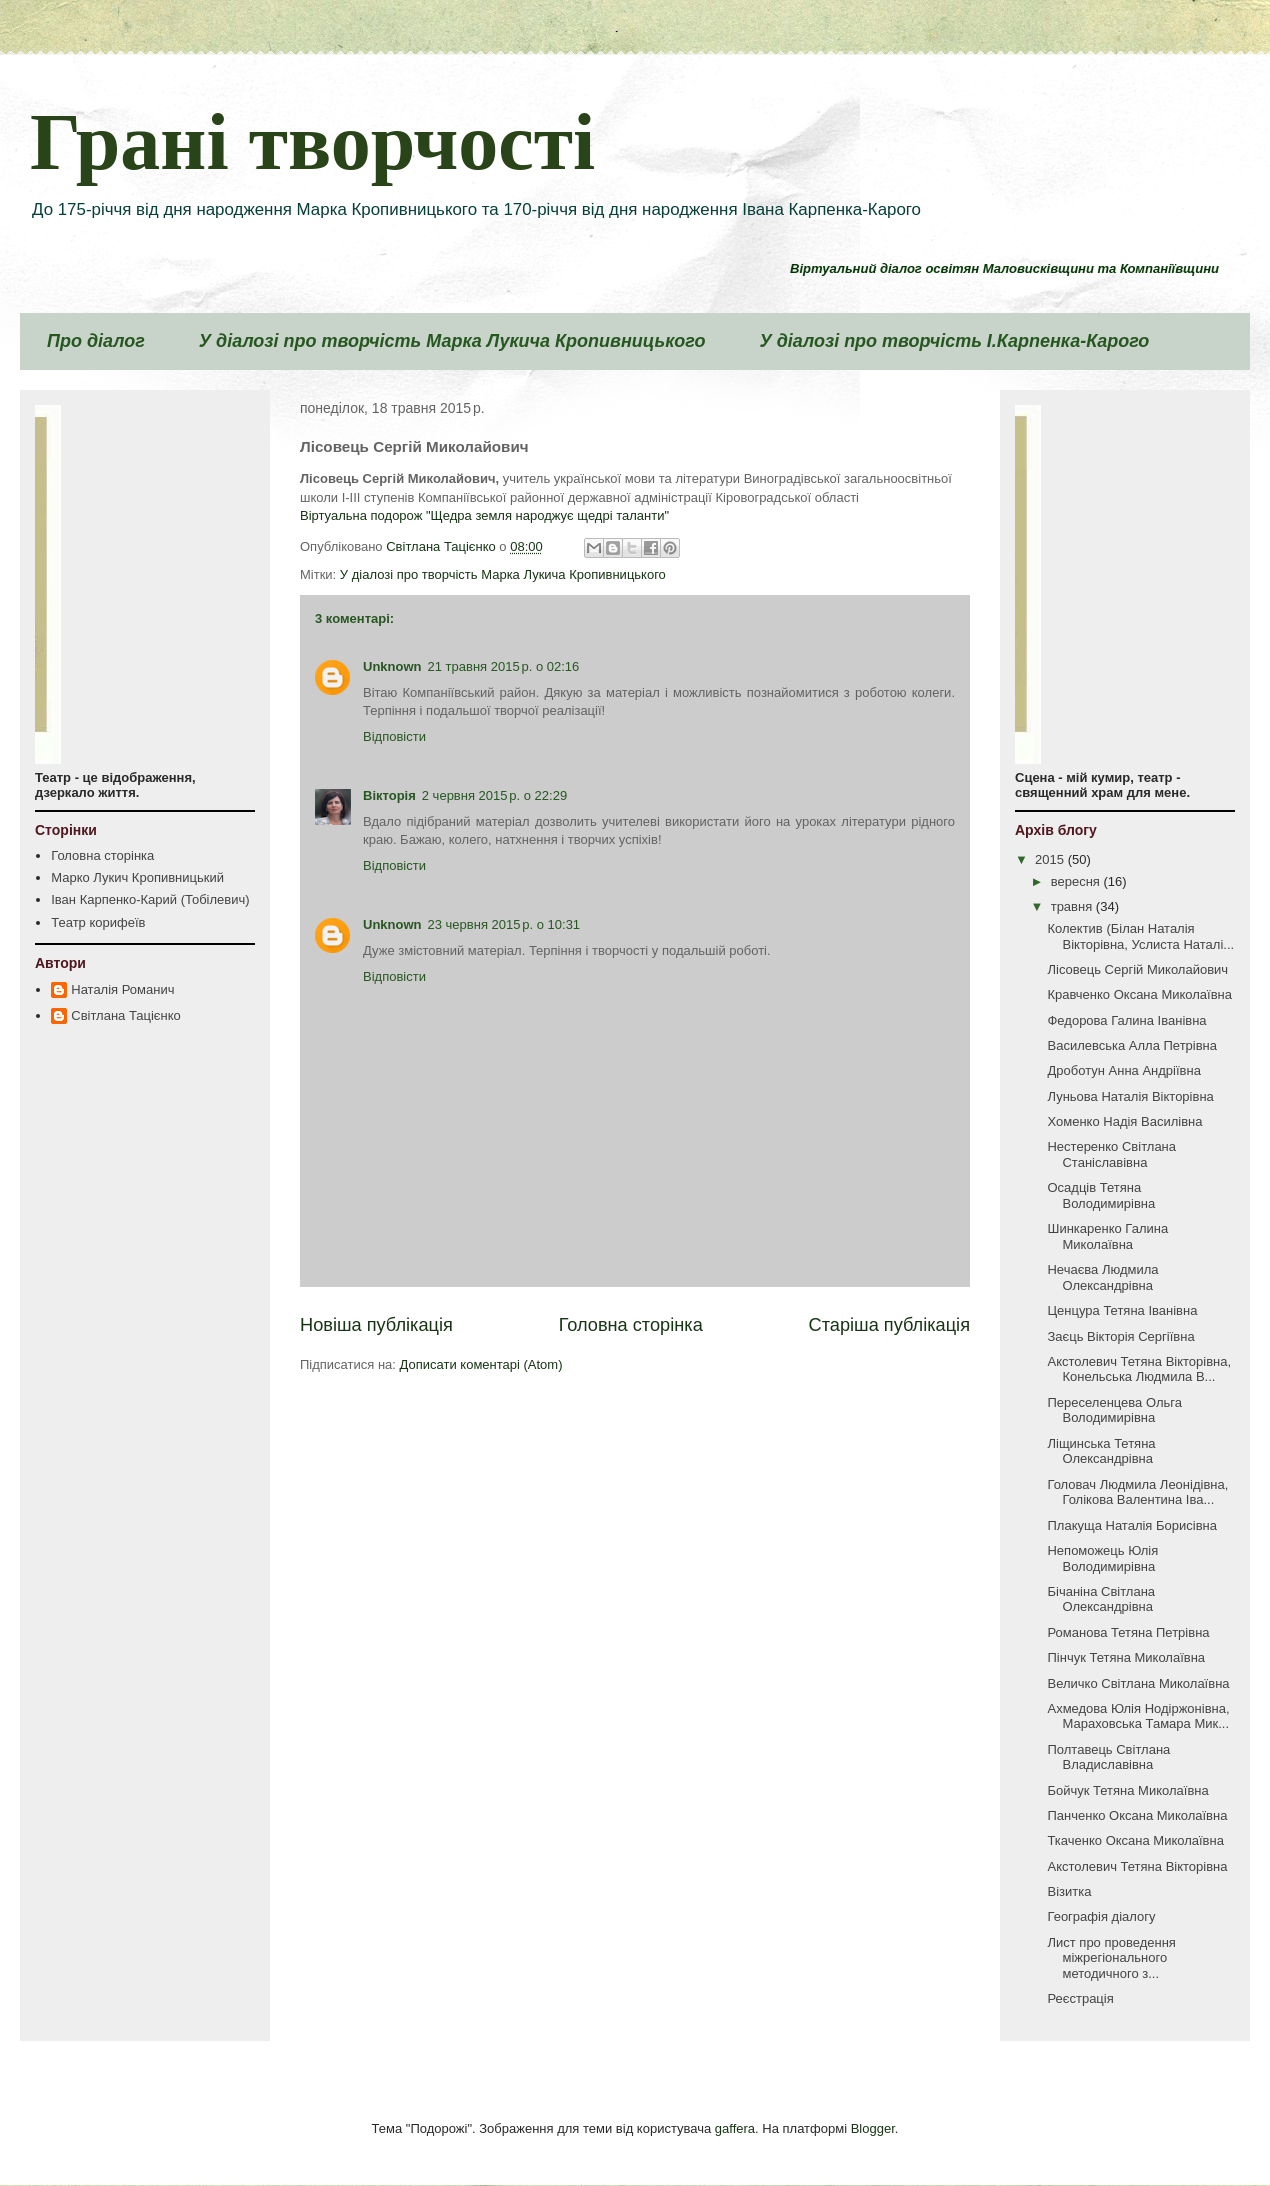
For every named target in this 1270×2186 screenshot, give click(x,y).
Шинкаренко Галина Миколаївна (1107, 1236)
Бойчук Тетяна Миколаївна (1127, 1790)
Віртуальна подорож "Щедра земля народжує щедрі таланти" (484, 515)
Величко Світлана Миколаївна (1138, 1683)
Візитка (1069, 1891)
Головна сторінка (631, 1325)
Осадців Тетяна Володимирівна (1101, 1195)
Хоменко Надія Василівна (1124, 1121)
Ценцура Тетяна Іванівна (1122, 1310)
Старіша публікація (889, 1325)
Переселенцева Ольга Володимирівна (1114, 1410)
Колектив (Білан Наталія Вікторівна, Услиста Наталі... (1140, 936)
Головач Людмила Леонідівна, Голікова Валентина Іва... (1137, 1492)
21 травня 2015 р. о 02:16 (504, 666)
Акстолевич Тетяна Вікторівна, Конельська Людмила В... (1139, 1369)
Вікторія (389, 795)
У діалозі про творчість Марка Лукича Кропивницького (452, 341)
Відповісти (394, 736)
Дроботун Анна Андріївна (1123, 1070)
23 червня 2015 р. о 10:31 (504, 924)
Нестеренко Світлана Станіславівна (1111, 1154)
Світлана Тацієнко (125, 1015)
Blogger (873, 2128)
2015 (1051, 859)
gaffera (735, 2128)
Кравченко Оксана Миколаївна (1139, 994)
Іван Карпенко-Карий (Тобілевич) (150, 899)
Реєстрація (1080, 1998)
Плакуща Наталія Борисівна (1131, 1525)
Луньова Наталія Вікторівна (1130, 1096)
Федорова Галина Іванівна (1126, 1020)
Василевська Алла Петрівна (1132, 1045)
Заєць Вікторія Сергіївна (1120, 1336)
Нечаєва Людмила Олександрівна (1102, 1277)
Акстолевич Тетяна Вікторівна (1137, 1866)
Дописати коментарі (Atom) (481, 1364)
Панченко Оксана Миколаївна (1137, 1815)
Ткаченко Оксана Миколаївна (1135, 1840)
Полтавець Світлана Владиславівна (1108, 1757)
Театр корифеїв (98, 922)
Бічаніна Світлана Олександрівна (1101, 1599)
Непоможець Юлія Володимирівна (1102, 1558)
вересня (1077, 881)
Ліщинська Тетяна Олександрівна (1101, 1451)
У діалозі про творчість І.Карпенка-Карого (954, 341)
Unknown (392, 666)
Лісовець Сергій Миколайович (1137, 969)
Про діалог (96, 341)
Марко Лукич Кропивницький (137, 877)
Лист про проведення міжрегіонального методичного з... (1111, 1958)
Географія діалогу (1101, 1916)
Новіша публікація (376, 1325)
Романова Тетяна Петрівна (1128, 1632)
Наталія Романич (122, 989)
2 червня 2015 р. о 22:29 (494, 795)
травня (1073, 906)
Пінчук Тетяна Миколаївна (1126, 1657)
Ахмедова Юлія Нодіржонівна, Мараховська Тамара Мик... (1138, 1716)
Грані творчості (312, 142)
